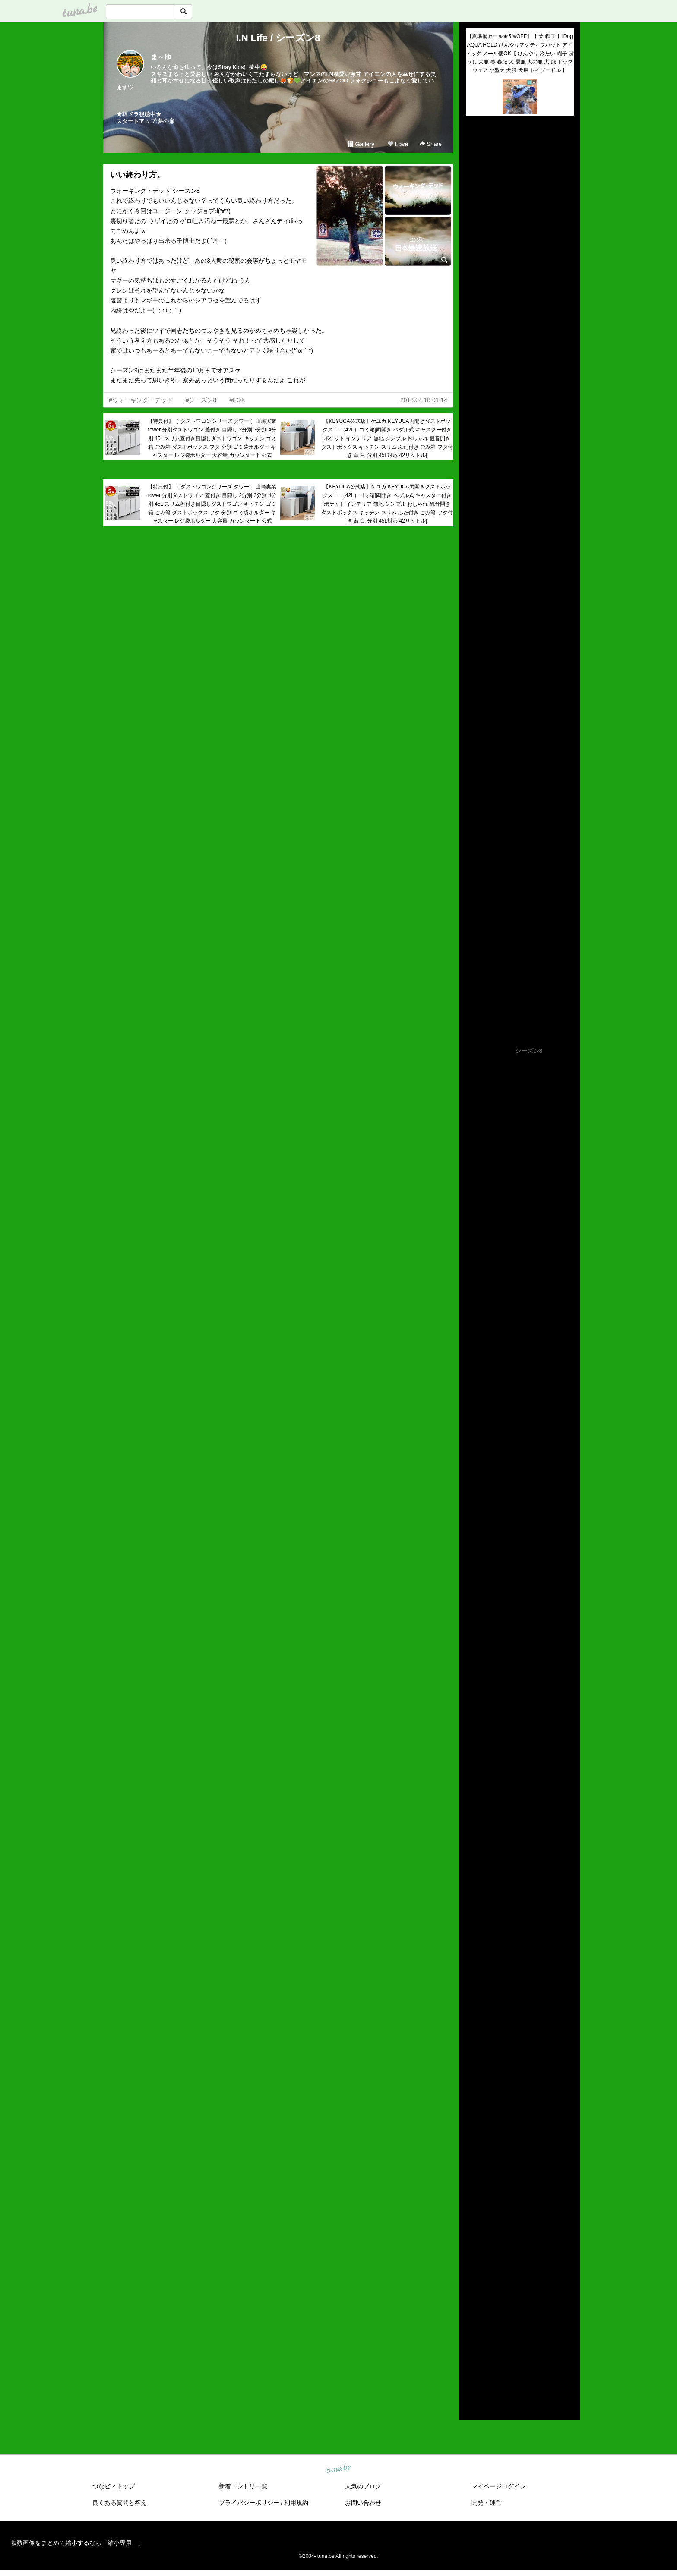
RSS (476, 2404)
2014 (472, 2377)
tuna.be (338, 2469)
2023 (472, 2287)
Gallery (361, 144)
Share (431, 144)
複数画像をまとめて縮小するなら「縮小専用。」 (77, 2542)
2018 (472, 2337)
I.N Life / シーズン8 (278, 37)
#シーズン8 (201, 400)
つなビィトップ (113, 2486)
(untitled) (477, 152)
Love (397, 144)
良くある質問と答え (119, 2502)
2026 (472, 2258)
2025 (472, 2267)
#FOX (237, 400)
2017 (472, 2347)
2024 (472, 2277)
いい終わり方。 (137, 174)
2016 (472, 2357)
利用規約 (296, 2502)
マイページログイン (498, 2486)
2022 (472, 2297)
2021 (472, 2307)
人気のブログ (363, 2486)
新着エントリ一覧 (243, 2486)
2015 (472, 2367)
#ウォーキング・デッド (141, 400)
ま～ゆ (161, 56)
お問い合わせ (363, 2502)
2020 (472, 2317)
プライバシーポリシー (249, 2502)
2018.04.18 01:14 (423, 400)
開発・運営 (486, 2502)
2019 (472, 2327)
